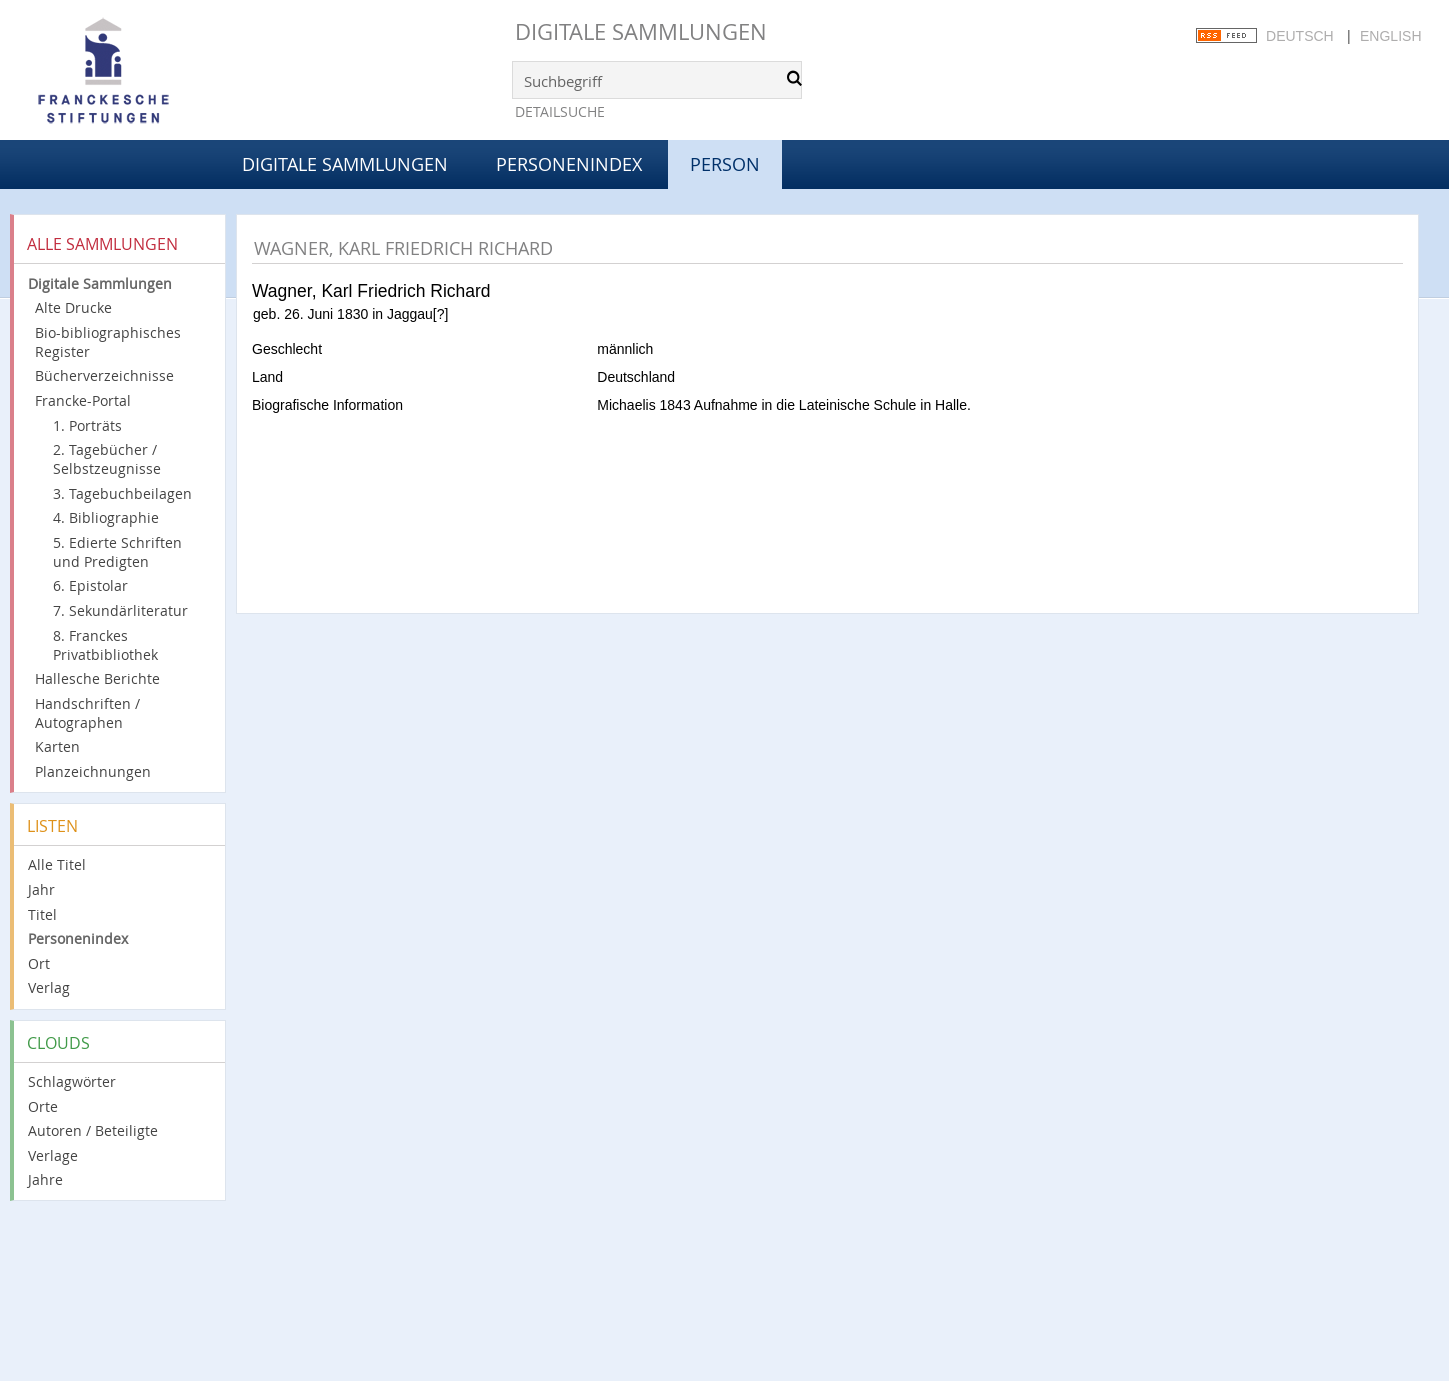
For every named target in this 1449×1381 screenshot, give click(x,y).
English (1390, 36)
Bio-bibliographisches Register (108, 342)
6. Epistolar (90, 585)
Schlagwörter (72, 1081)
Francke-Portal (83, 400)
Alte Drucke (73, 307)
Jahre (45, 1179)
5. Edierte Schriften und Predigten (117, 552)
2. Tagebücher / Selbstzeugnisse (107, 459)
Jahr (41, 889)
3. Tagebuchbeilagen (122, 493)
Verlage (53, 1155)
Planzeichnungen (93, 771)
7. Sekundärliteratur (120, 610)
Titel (42, 914)
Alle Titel (57, 864)
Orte (43, 1106)
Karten (57, 746)
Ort (39, 963)
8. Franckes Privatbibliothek (105, 645)
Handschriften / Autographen (87, 713)
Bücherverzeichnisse (104, 375)
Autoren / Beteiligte (93, 1130)
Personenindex (569, 164)
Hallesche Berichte (97, 678)
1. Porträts (87, 425)
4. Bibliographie (106, 517)
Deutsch (1300, 36)
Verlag (49, 987)
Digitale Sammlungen (641, 31)
